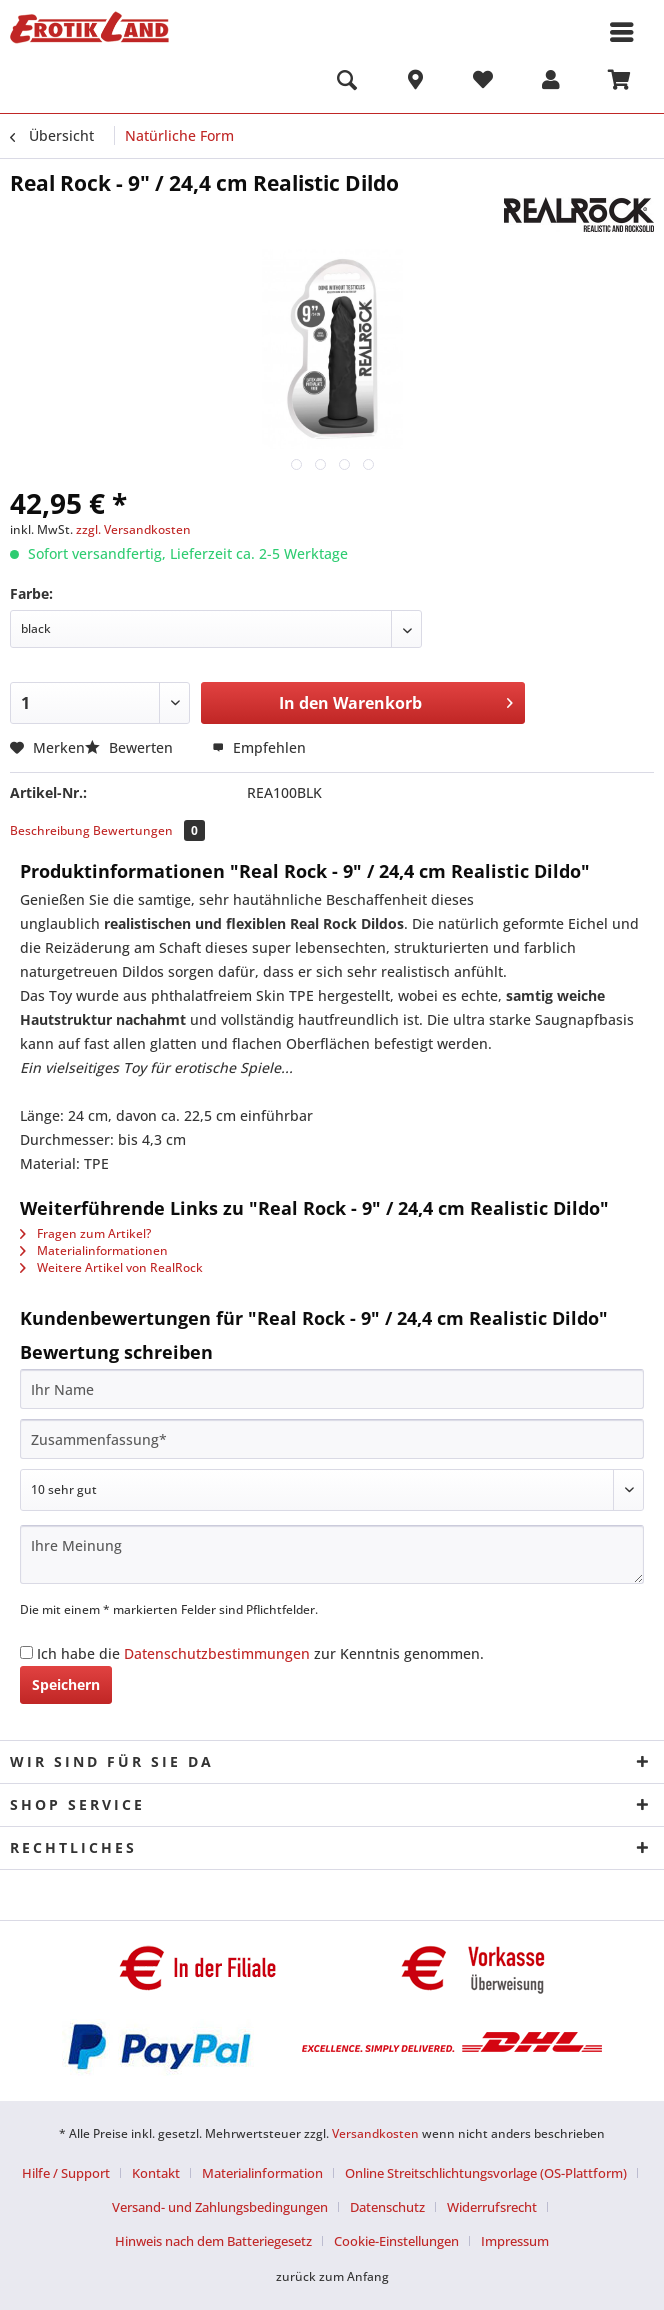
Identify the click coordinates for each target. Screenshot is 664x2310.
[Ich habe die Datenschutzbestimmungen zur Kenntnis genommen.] (26, 1652)
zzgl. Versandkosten (133, 529)
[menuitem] (347, 83)
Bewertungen (149, 830)
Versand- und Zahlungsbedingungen (220, 2207)
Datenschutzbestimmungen (217, 1653)
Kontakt (156, 2173)
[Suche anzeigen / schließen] (347, 83)
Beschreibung (50, 830)
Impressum (515, 2241)
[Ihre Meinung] (332, 1554)
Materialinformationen (94, 1250)
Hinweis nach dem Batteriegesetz (213, 2241)
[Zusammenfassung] (332, 1439)
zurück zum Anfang (332, 2276)
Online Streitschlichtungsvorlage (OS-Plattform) (486, 2173)
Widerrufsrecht (492, 2207)
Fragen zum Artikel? (85, 1233)
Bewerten (131, 747)
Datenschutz (387, 2207)
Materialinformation (262, 2173)
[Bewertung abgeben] (332, 1490)
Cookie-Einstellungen (396, 2241)
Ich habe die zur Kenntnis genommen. (260, 1653)
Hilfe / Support (66, 2173)
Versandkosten (375, 2133)
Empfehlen (259, 747)
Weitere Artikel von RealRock (111, 1267)
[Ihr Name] (332, 1389)
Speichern (66, 1684)
